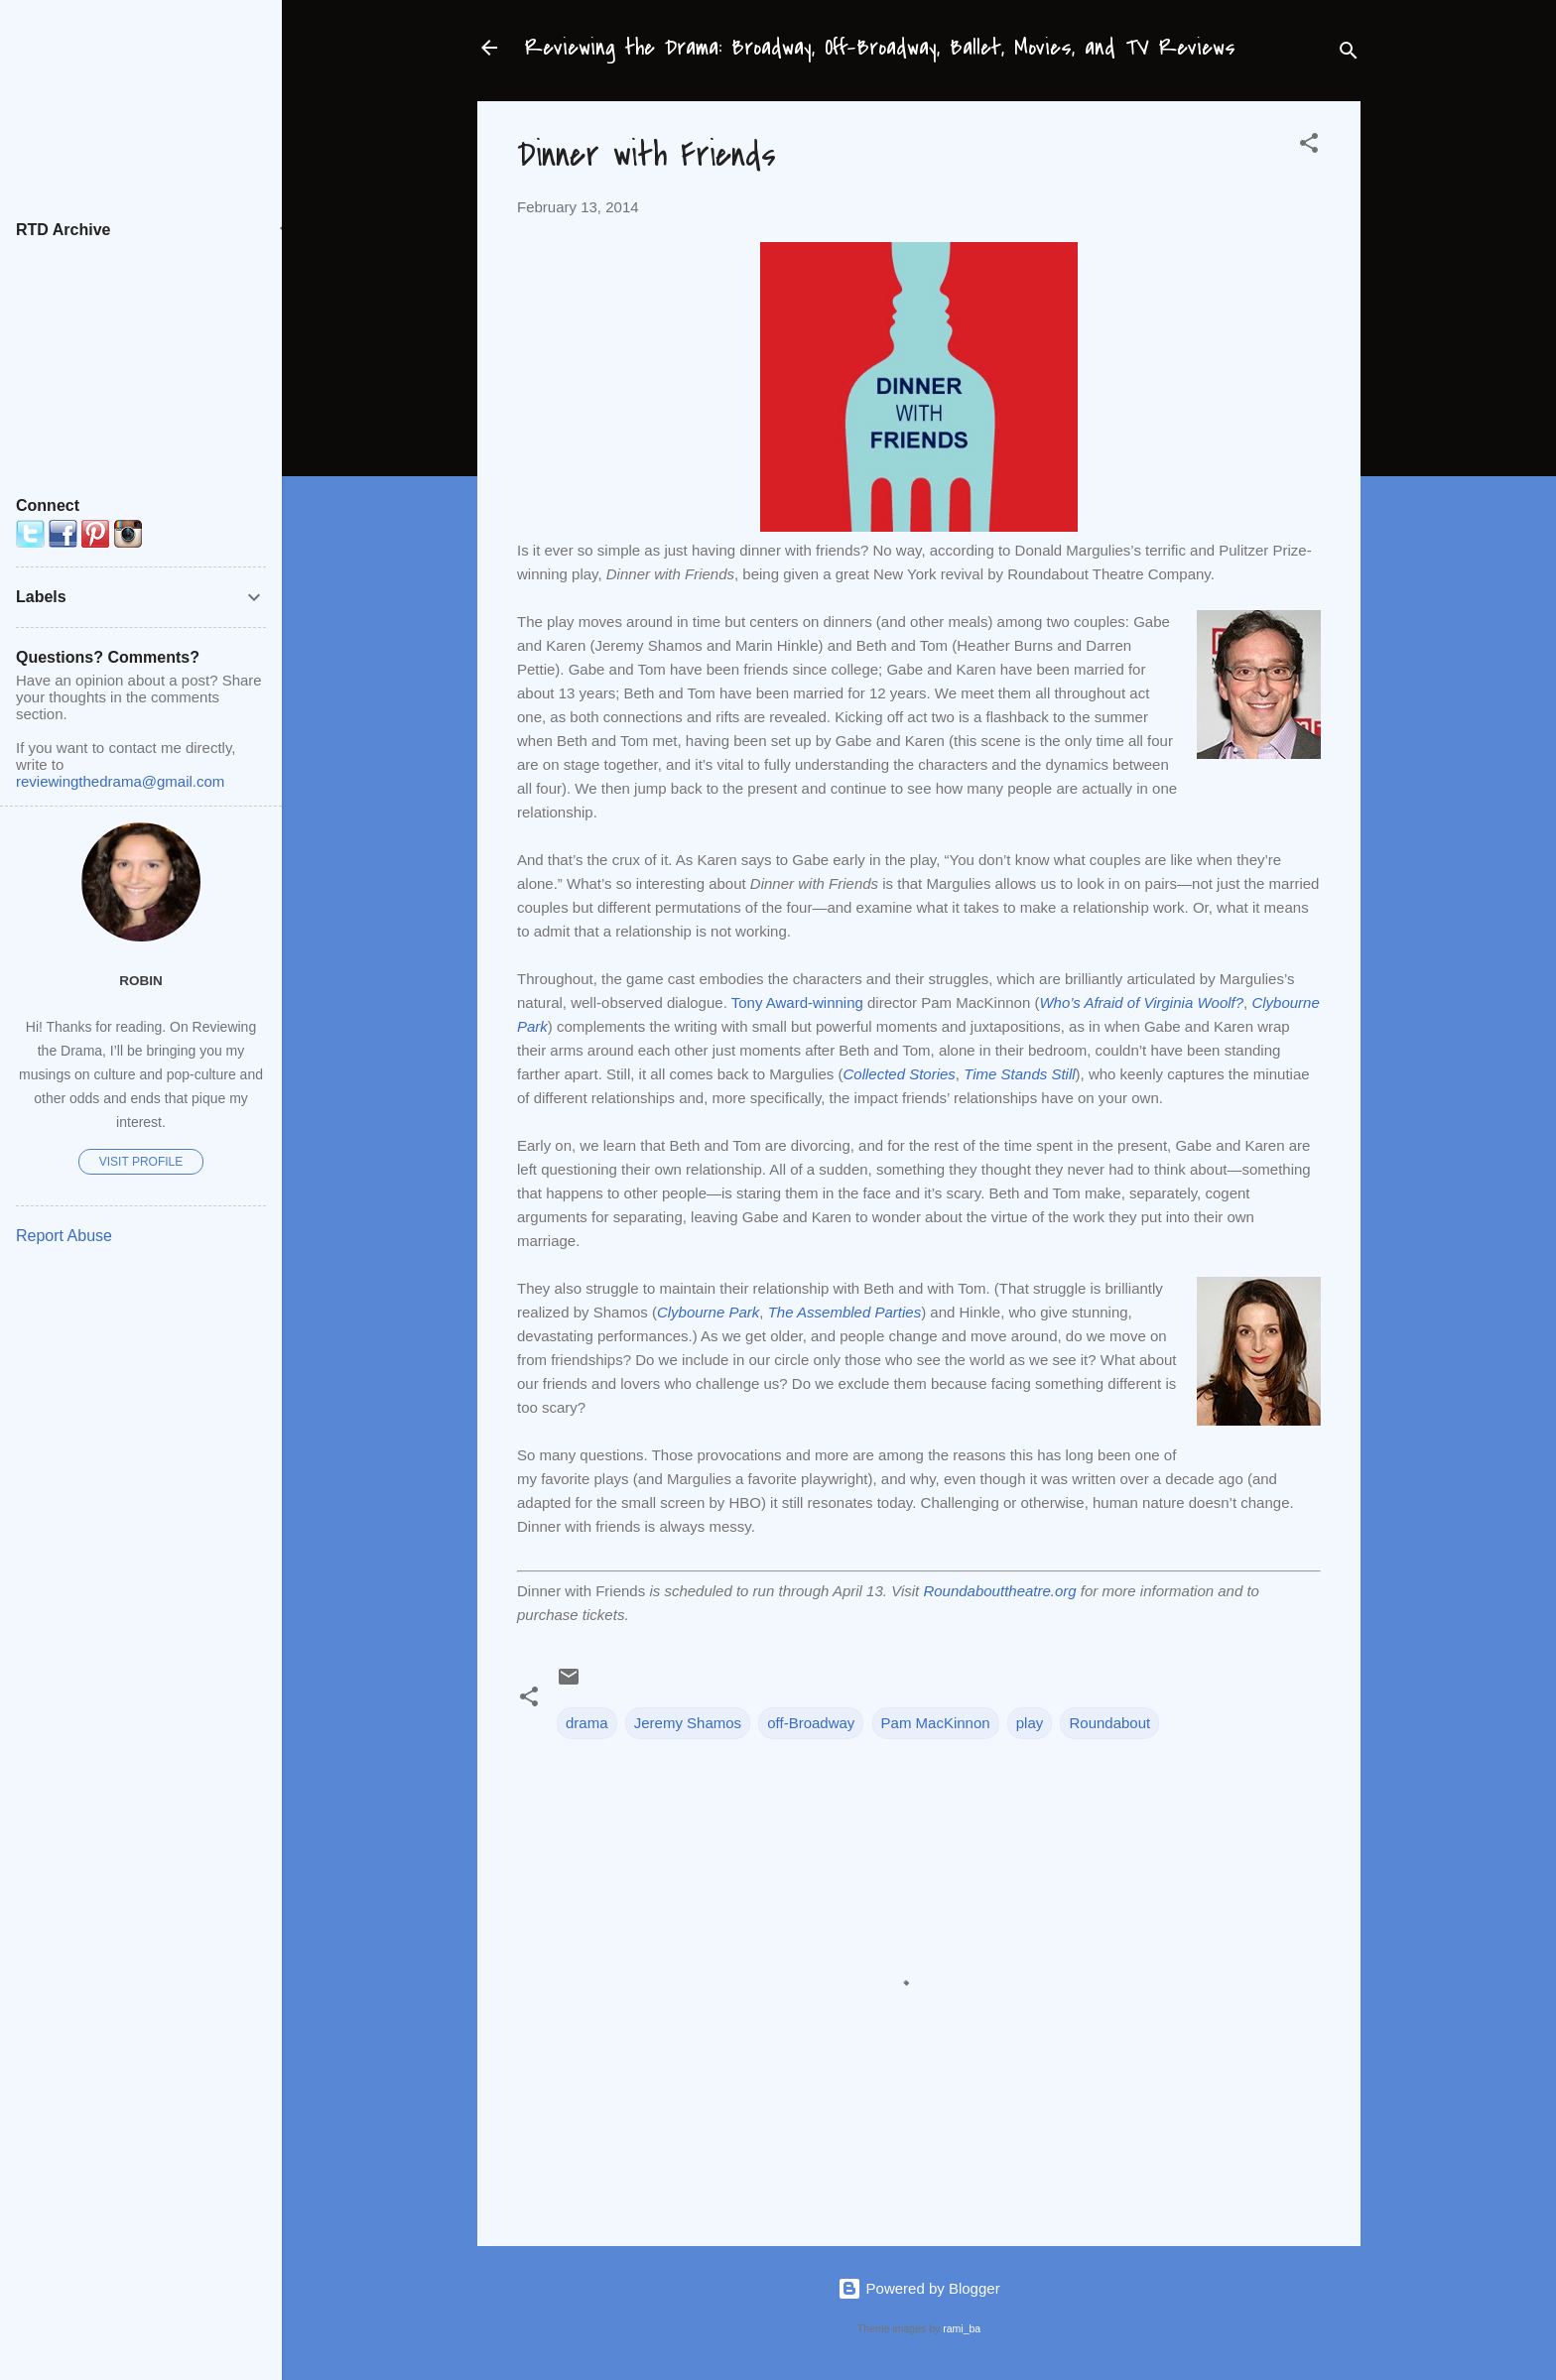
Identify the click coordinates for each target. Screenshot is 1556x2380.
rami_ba (961, 2328)
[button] (1309, 146)
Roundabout (1109, 1722)
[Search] (1349, 54)
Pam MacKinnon (935, 1722)
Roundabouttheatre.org (999, 1590)
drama (587, 1722)
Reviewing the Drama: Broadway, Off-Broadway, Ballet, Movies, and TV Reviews (880, 47)
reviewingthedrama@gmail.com (120, 781)
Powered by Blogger (918, 2288)
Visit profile (141, 1162)
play (1030, 1722)
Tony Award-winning (797, 1002)
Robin (141, 980)
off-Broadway (810, 1722)
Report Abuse (64, 1235)
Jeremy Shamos (687, 1722)
